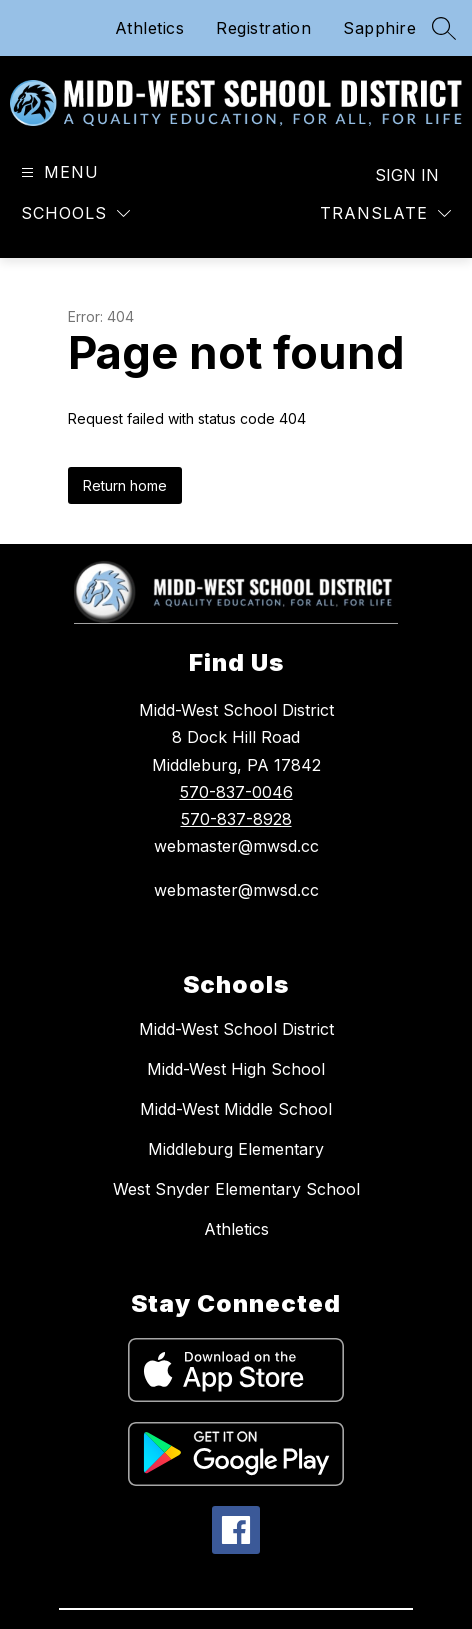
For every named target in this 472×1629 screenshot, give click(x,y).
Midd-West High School (236, 1069)
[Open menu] (57, 172)
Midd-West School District (236, 1029)
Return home (125, 485)
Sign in (407, 175)
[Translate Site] (385, 213)
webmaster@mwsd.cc (236, 890)
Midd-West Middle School (236, 1109)
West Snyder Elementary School (236, 1189)
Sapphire (379, 28)
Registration (263, 28)
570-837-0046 (236, 792)
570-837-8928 (236, 819)
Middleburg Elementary (236, 1149)
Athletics (150, 28)
